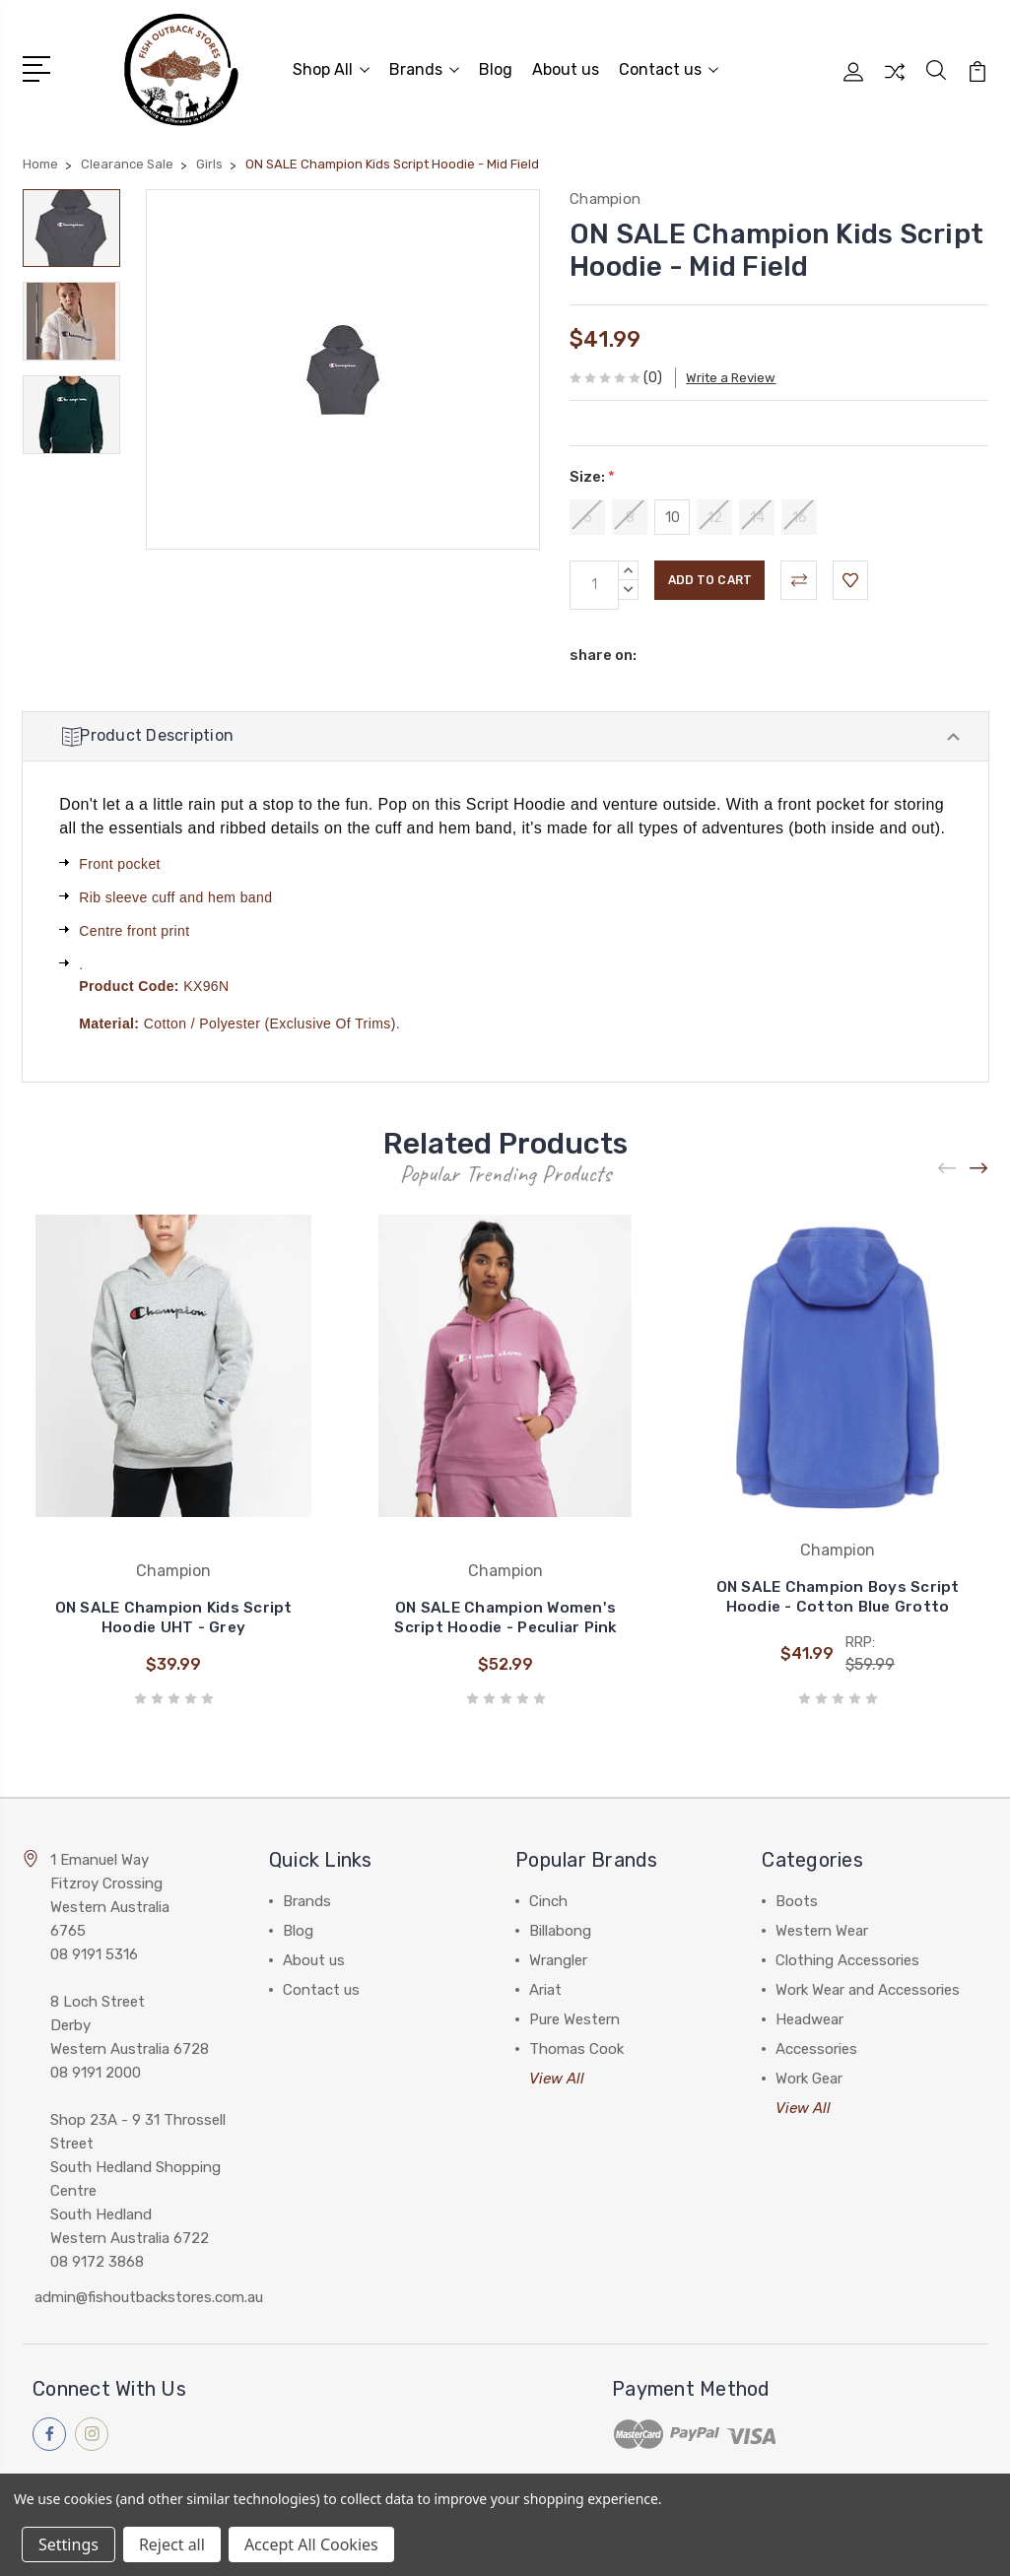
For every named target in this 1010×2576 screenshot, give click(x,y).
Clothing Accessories (847, 1957)
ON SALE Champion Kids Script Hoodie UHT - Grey (174, 1615)
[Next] (979, 1165)
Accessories (816, 2046)
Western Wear (821, 1928)
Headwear (809, 2016)
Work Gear (808, 2075)
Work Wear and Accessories (867, 1987)
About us (565, 65)
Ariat (545, 1987)
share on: (603, 646)
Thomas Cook (576, 2046)
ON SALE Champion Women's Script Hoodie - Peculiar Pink (505, 1615)
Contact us (668, 65)
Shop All (331, 65)
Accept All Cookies (311, 2544)
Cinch (548, 1898)
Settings (68, 2544)
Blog (495, 65)
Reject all (172, 2544)
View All (556, 2075)
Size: (592, 469)
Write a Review (747, 370)
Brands (424, 65)
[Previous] (948, 1165)
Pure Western (574, 2016)
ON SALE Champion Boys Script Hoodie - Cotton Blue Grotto (838, 1594)
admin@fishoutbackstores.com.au (148, 2294)
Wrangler (558, 1957)
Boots (796, 1898)
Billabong (560, 1928)
